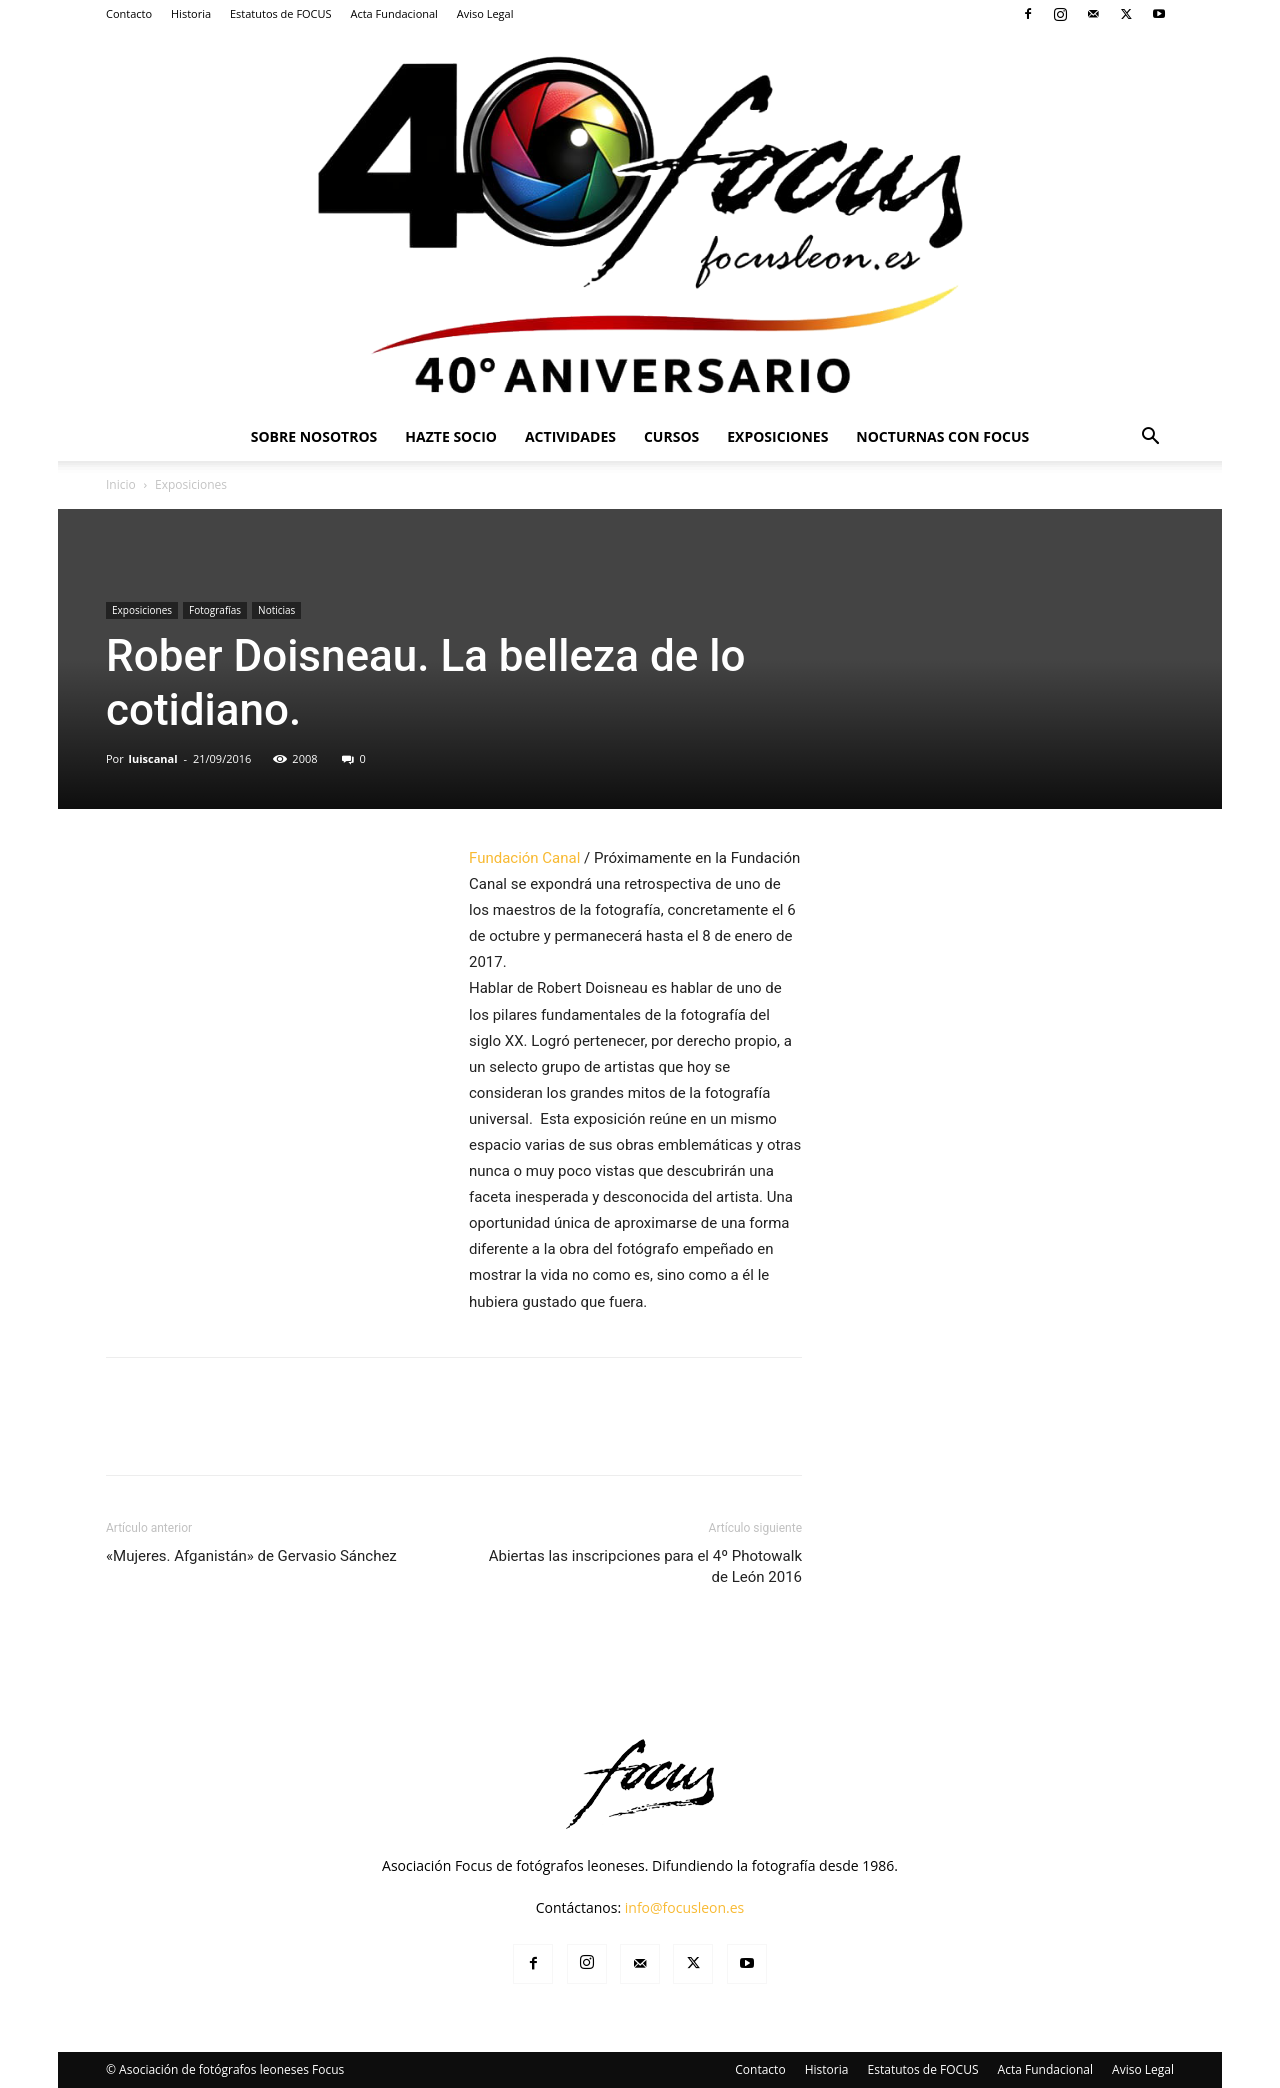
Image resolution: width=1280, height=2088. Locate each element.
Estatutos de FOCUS (281, 13)
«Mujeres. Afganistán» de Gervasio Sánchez (251, 1556)
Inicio (121, 484)
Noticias (276, 610)
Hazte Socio (451, 436)
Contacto (129, 13)
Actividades (570, 436)
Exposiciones (777, 436)
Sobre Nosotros (314, 436)
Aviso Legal (485, 13)
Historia (191, 13)
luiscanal (153, 758)
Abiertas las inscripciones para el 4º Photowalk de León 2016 (645, 1566)
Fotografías (215, 610)
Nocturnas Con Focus (942, 436)
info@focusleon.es (685, 1907)
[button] (1150, 438)
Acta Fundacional (393, 13)
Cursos (671, 436)
